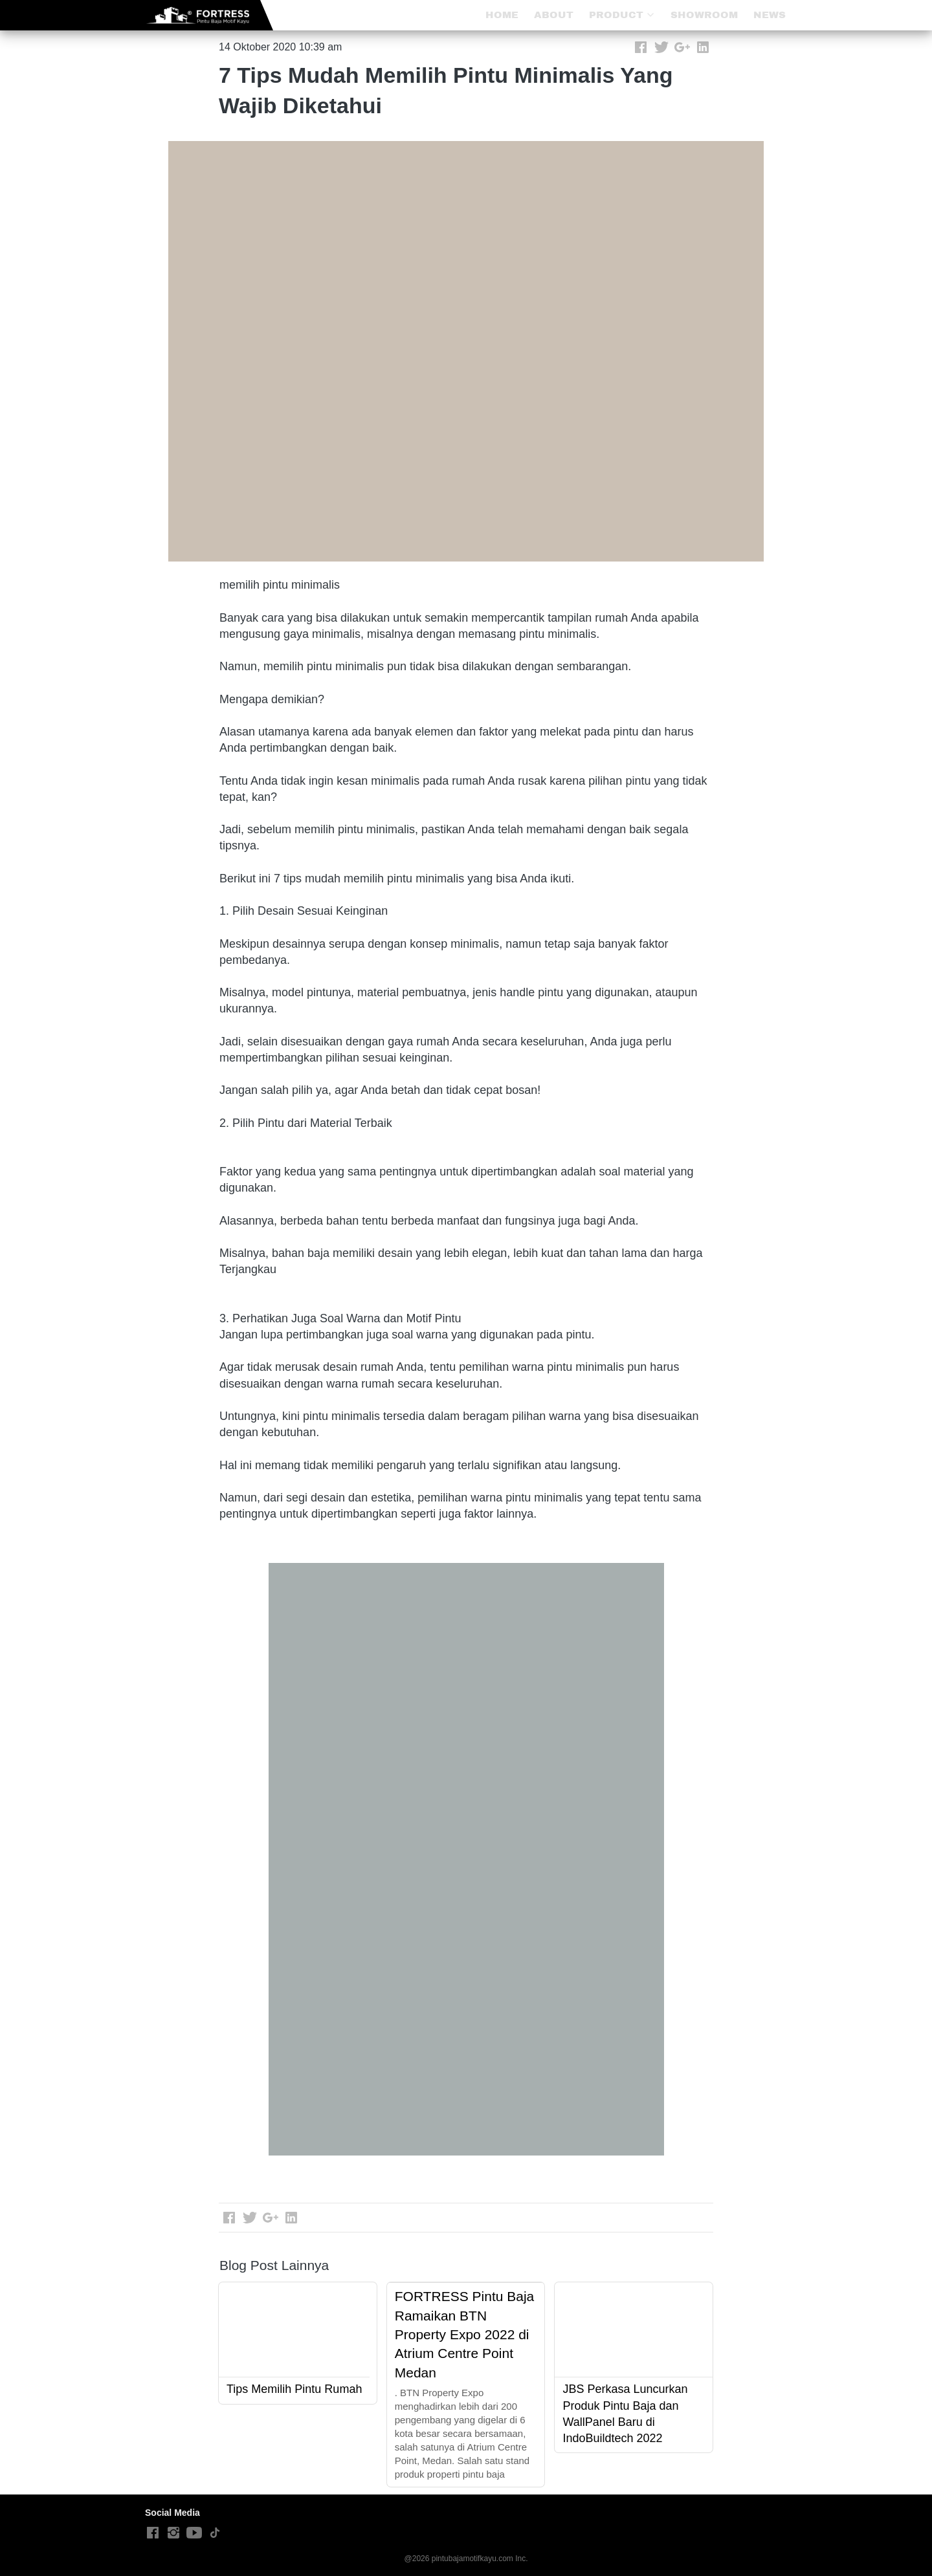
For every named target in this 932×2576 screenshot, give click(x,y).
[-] (153, 2533)
